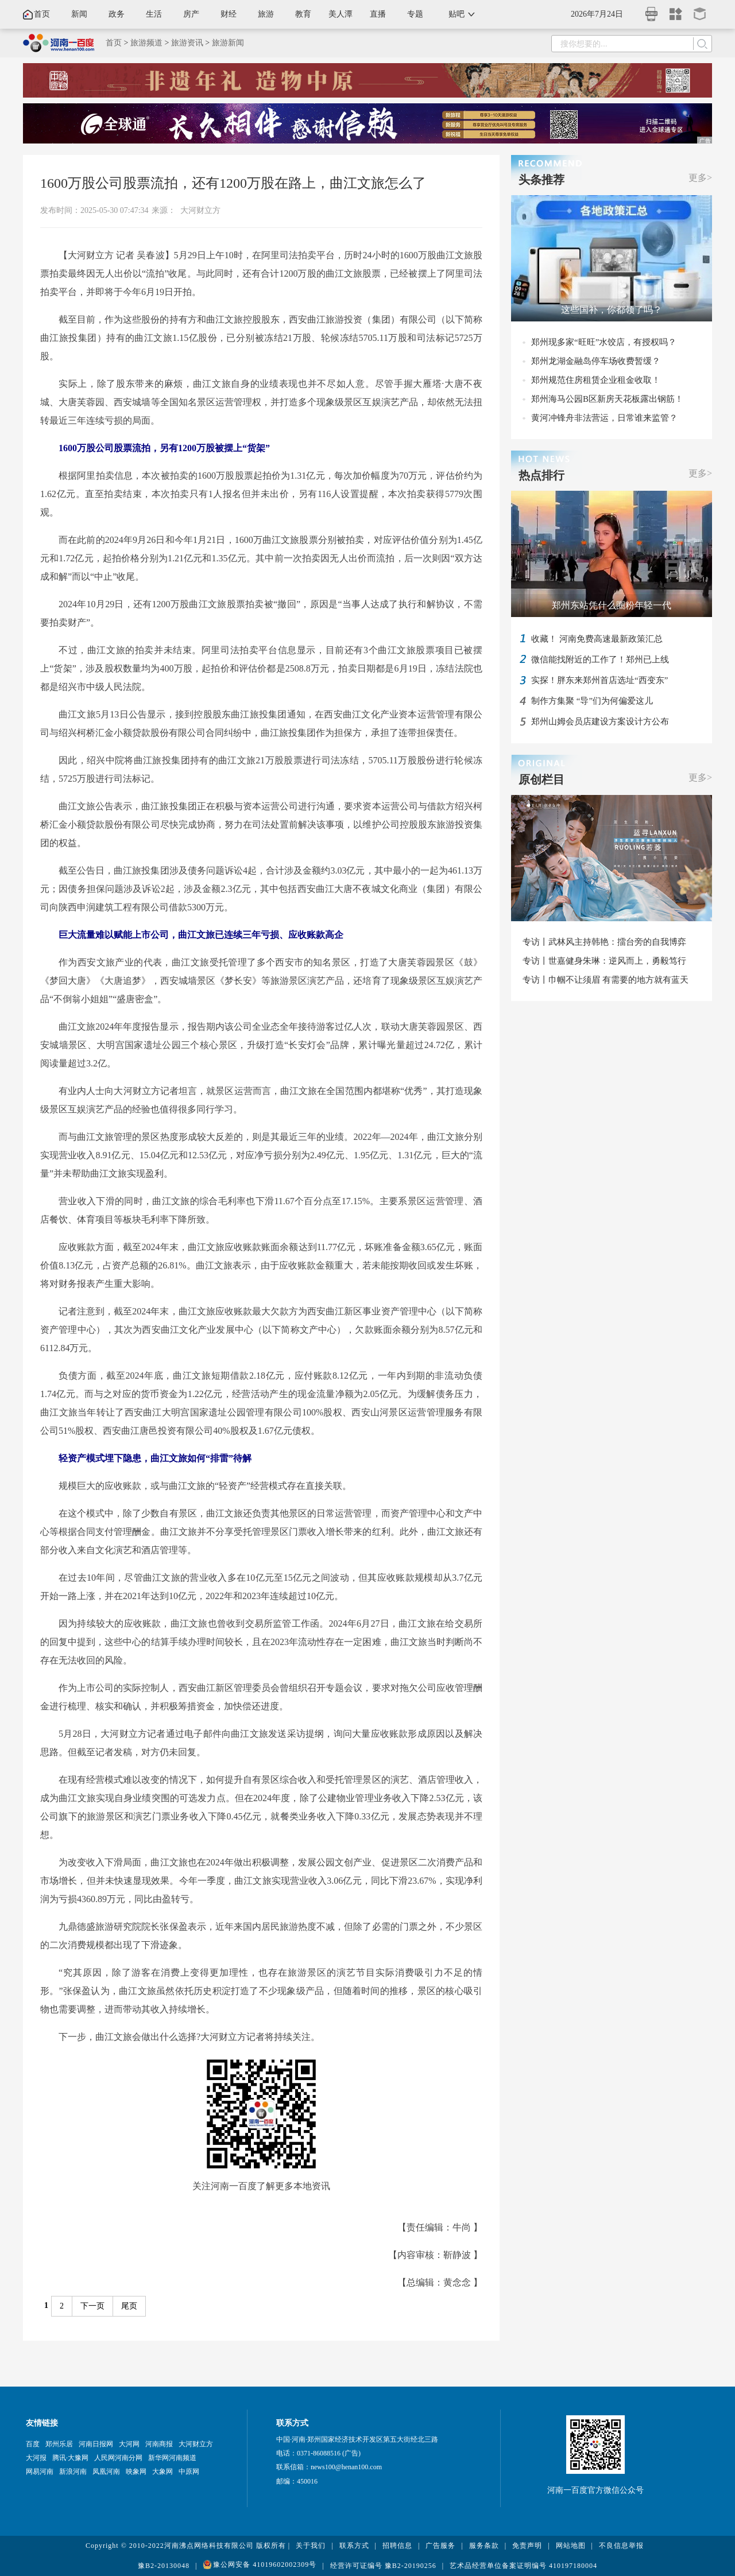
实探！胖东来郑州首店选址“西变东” (599, 680)
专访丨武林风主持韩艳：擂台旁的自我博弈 (604, 941)
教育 (303, 14)
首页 (42, 14)
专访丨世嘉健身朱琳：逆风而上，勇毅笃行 (604, 960)
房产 (191, 14)
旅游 (266, 14)
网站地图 (571, 2546)
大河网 (129, 2444)
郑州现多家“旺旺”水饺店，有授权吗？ (603, 342)
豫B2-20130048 (163, 2566)
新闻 (79, 14)
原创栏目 (541, 779)
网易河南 (39, 2472)
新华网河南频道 (172, 2458)
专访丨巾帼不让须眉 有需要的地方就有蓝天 (605, 979)
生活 (154, 14)
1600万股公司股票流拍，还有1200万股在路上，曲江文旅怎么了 (233, 183)
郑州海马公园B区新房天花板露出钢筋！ (607, 399)
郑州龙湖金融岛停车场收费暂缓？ (595, 361)
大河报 (36, 2458)
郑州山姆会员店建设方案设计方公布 (600, 721)
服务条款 (484, 2546)
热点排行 (541, 475)
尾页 (129, 2306)
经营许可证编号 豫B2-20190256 (383, 2566)
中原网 (189, 2472)
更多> (700, 178)
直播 (378, 14)
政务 (117, 14)
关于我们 (311, 2546)
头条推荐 (541, 179)
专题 (415, 14)
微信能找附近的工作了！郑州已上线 (600, 659)
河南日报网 (96, 2444)
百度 (33, 2444)
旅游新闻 (228, 42)
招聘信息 (397, 2546)
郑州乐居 (59, 2444)
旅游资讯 (187, 42)
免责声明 (527, 2546)
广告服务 (440, 2546)
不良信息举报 (621, 2546)
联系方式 (354, 2546)
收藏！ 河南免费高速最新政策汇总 (597, 638)
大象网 (162, 2472)
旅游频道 (146, 42)
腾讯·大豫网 (70, 2458)
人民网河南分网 (118, 2458)
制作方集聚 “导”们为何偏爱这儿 (592, 700)
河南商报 (159, 2444)
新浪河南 (73, 2472)
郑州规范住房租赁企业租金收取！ (595, 380)
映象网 (136, 2472)
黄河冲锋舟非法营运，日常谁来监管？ (604, 417)
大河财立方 (200, 210)
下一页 (92, 2306)
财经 (228, 14)
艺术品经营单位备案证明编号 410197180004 (523, 2566)
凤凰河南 (106, 2472)
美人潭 (340, 14)
